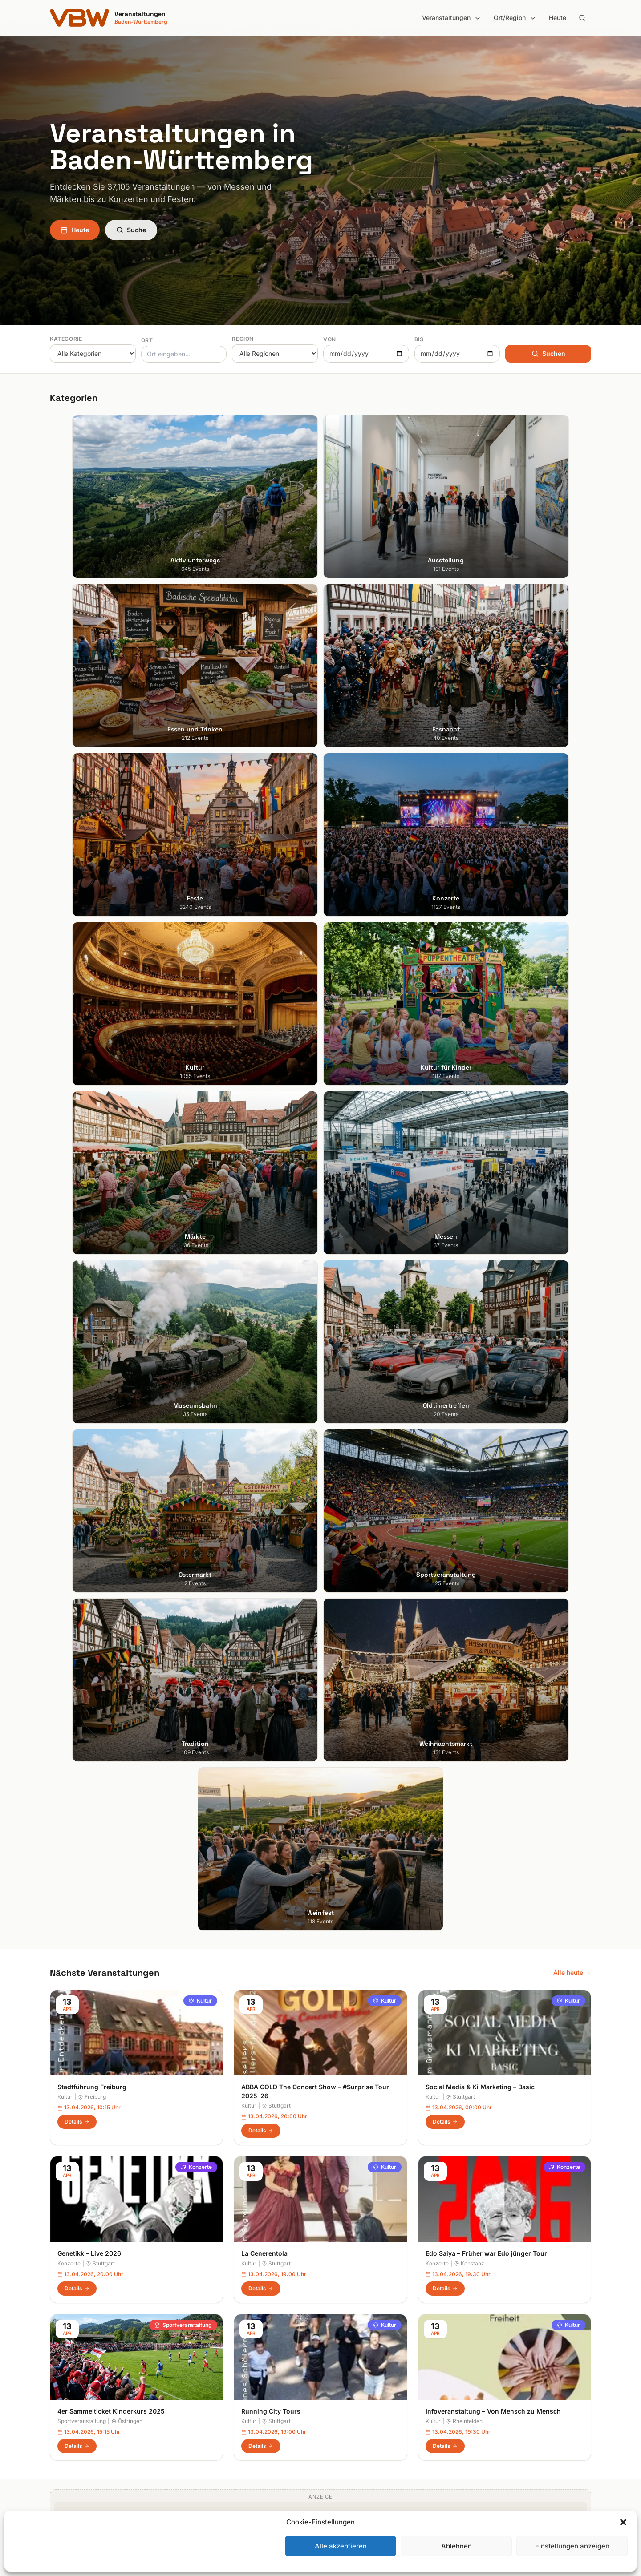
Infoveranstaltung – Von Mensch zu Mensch (493, 1353)
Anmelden (394, 2128)
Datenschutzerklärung (499, 2382)
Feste (196, 2394)
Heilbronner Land (352, 2357)
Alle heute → (572, 915)
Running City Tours (270, 1353)
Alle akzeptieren (341, 2546)
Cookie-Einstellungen (497, 2407)
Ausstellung (206, 2357)
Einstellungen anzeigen (572, 2546)
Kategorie (66, 338)
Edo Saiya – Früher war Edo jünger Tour (486, 1196)
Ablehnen (456, 2546)
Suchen (548, 353)
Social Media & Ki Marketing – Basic (480, 1029)
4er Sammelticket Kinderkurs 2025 (111, 1353)
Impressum (483, 2370)
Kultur (200, 943)
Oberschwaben (350, 2419)
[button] (623, 2522)
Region (243, 338)
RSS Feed (481, 2394)
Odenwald (342, 2432)
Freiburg (92, 1039)
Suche (131, 230)
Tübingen (63, 2419)
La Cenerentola (264, 1196)
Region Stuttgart (352, 2444)
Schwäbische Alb (353, 2457)
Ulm (55, 2432)
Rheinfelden (464, 1363)
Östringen (126, 1363)
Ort (147, 340)
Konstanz (469, 1206)
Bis (419, 339)
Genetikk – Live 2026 (89, 1196)
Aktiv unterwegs (212, 2345)
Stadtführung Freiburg (91, 1029)
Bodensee (342, 2345)
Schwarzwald (347, 2469)
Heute (557, 17)
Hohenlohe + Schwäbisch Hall (371, 2370)
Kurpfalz (340, 2394)
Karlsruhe (63, 2382)
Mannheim (65, 2394)
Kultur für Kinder (212, 2432)
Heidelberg (66, 2370)
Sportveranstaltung (183, 1267)
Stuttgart (276, 1048)
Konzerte (196, 1109)
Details (77, 1064)
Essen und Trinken (215, 2370)
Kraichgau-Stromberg (359, 2382)
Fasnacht (202, 2382)
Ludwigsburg (69, 2407)
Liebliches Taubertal (357, 2407)
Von (329, 339)
